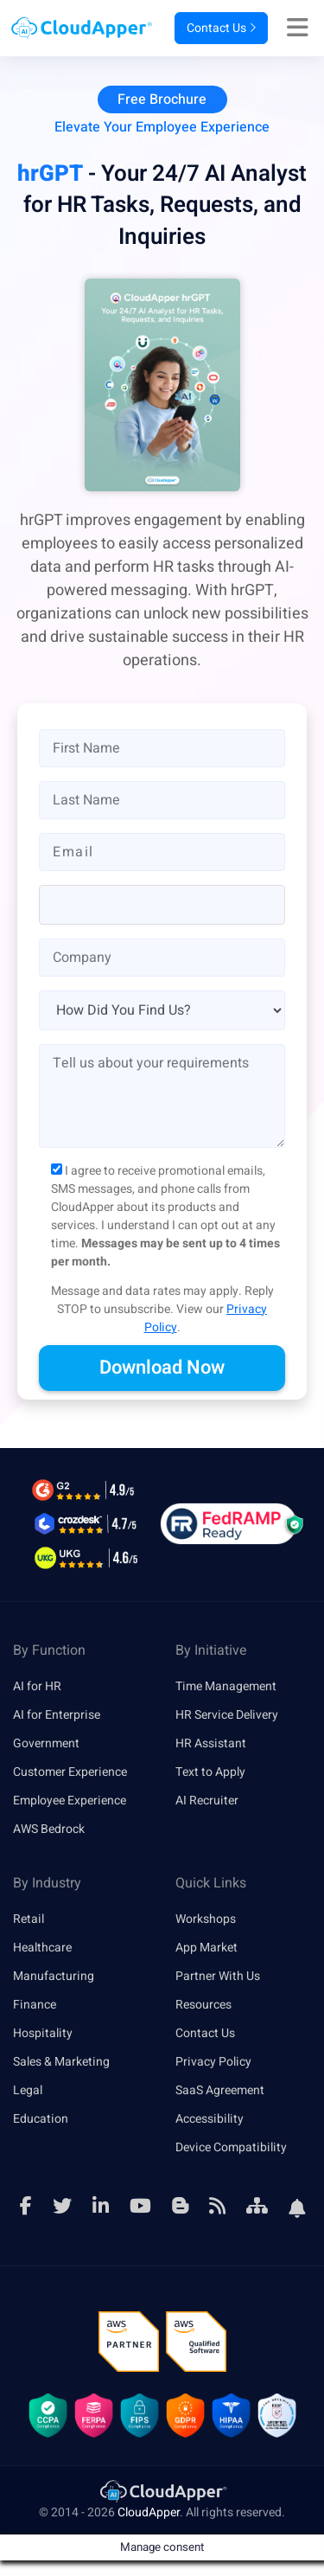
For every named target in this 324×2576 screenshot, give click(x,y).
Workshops (205, 1919)
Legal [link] (27, 2090)
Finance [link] (34, 2005)
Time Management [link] (225, 1686)
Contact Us (221, 28)
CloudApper (149, 2512)
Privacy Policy (213, 2062)
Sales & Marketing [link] (61, 2062)
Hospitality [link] (43, 2033)
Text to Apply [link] (210, 1772)
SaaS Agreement (219, 2090)
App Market (206, 1947)
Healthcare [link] (42, 1947)
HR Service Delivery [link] (226, 1715)
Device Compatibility (231, 2147)
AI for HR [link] (37, 1686)
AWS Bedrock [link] (49, 1829)
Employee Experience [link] (69, 1800)
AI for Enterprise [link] (56, 1715)
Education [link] (40, 2119)
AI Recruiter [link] (206, 1800)
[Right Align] (302, 28)
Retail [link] (28, 1919)
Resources (203, 2005)
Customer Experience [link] (70, 1772)
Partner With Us (217, 1976)
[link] (162, 2491)
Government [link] (46, 1743)
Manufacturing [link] (53, 1976)
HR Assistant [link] (210, 1743)
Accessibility (209, 2119)
